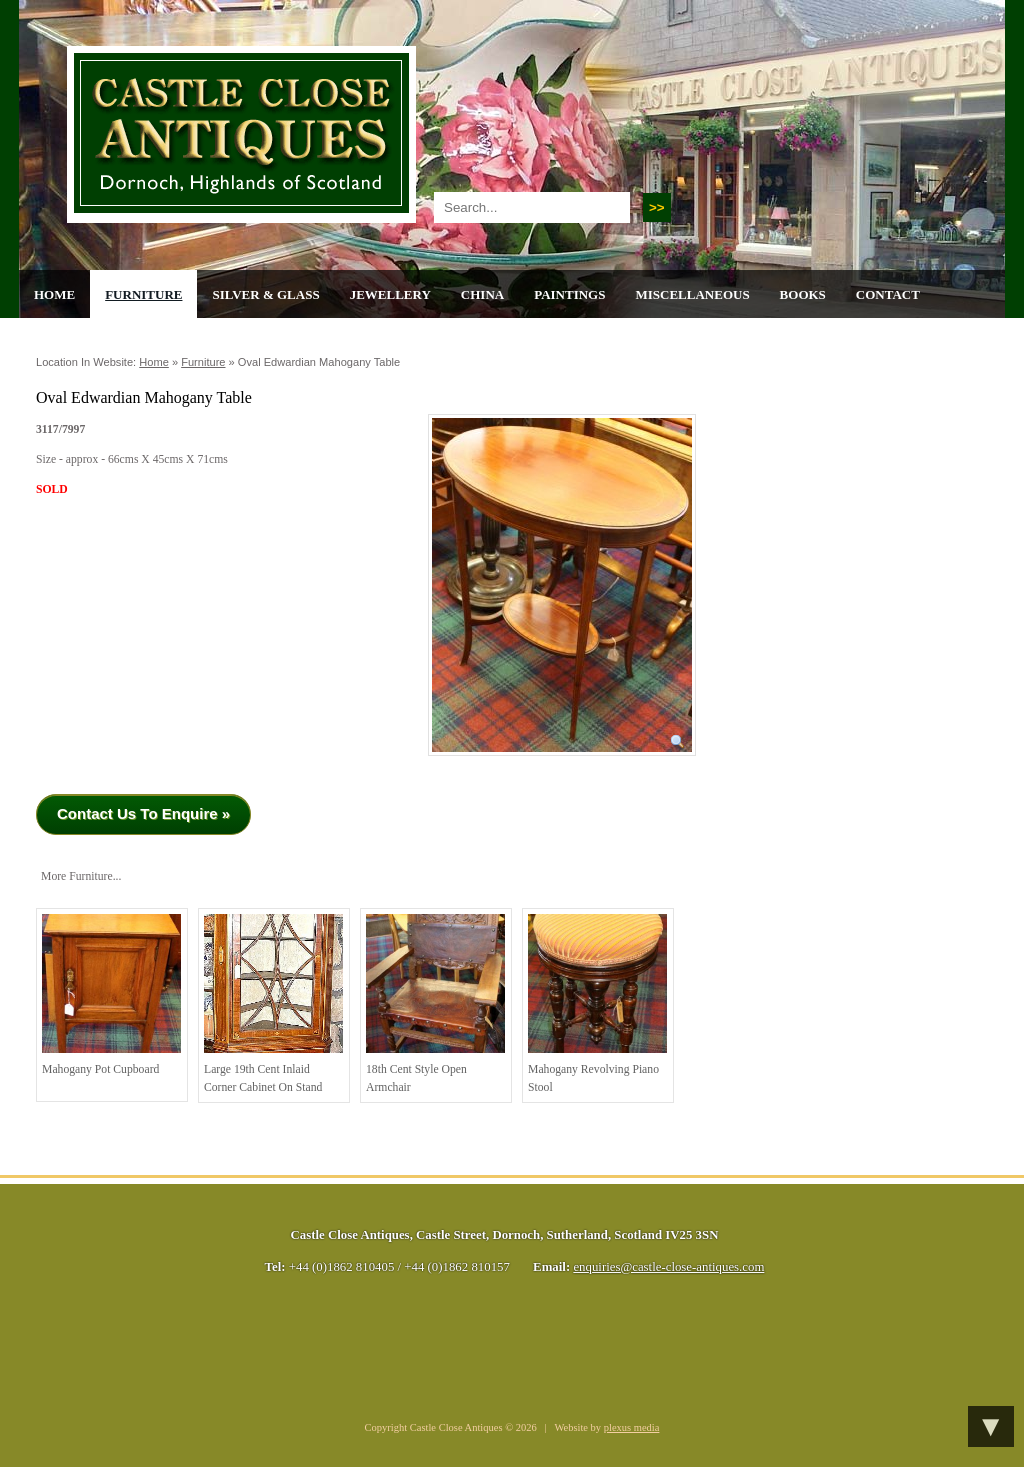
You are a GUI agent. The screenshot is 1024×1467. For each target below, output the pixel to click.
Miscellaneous (692, 294)
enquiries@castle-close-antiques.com (668, 1267)
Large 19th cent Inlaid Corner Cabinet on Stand (273, 1004)
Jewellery (390, 294)
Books (803, 294)
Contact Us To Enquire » (143, 813)
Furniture (143, 294)
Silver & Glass (265, 294)
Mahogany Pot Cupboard (111, 995)
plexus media (632, 1427)
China (482, 294)
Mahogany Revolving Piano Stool (597, 1004)
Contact (888, 294)
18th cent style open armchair (435, 1004)
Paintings (569, 294)
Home (54, 294)
